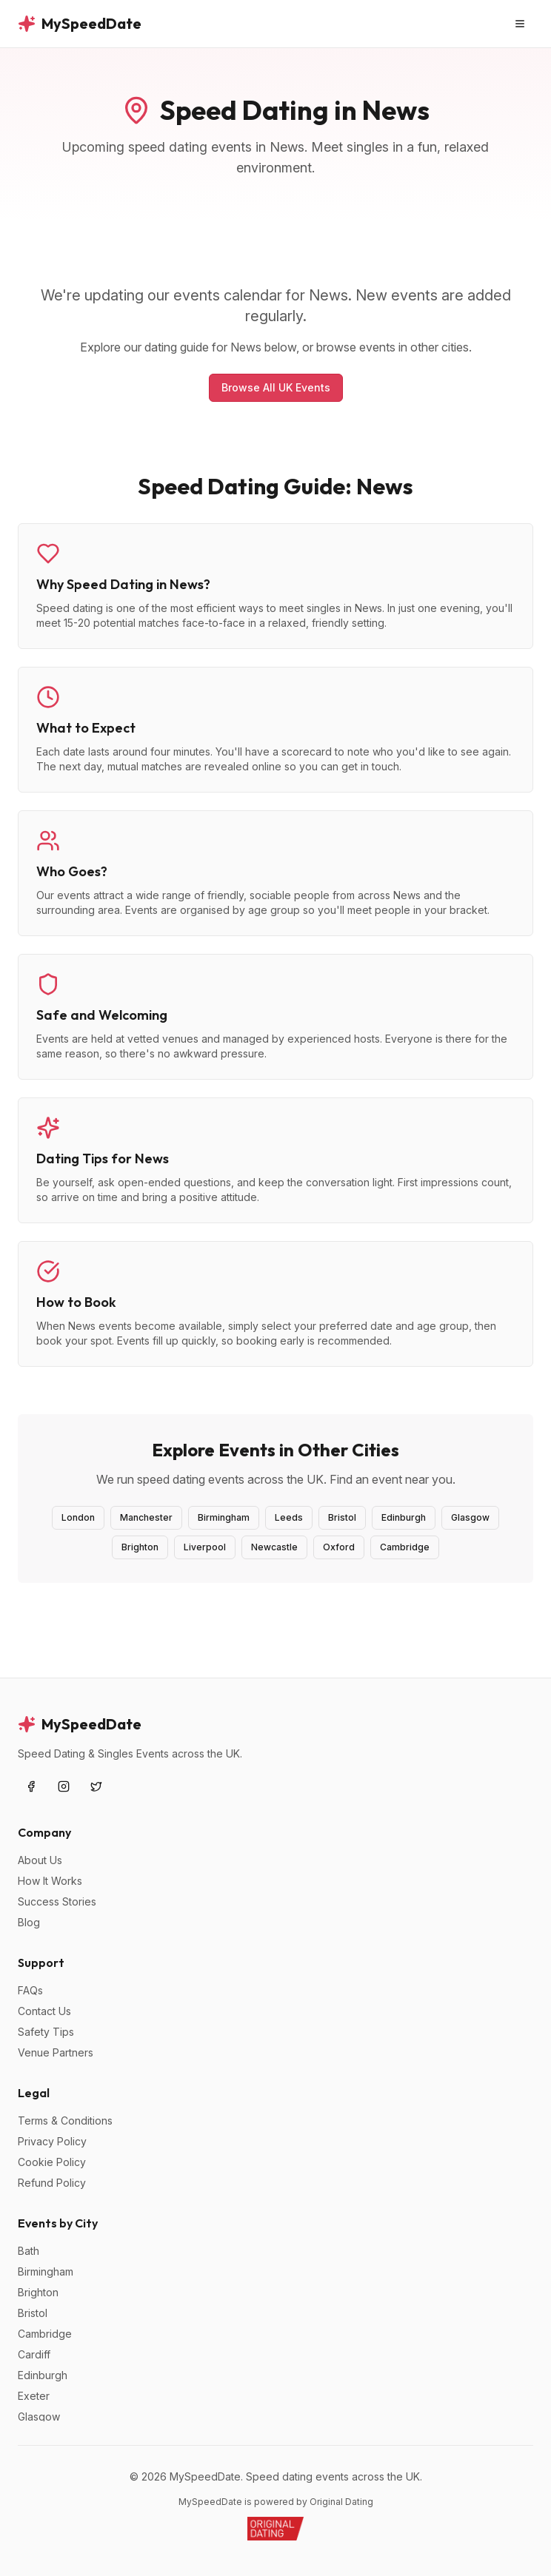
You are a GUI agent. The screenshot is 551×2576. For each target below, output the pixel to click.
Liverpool (205, 1547)
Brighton (139, 1547)
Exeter (34, 2396)
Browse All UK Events (275, 387)
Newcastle (274, 1547)
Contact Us (44, 2011)
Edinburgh (403, 1517)
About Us (40, 1860)
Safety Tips (46, 2031)
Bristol (342, 1517)
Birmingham (224, 1517)
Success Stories (57, 1901)
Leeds (289, 1517)
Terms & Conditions (65, 2120)
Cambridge (405, 1547)
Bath (28, 2250)
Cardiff (34, 2354)
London (78, 1517)
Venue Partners (55, 2052)
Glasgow (470, 1517)
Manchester (146, 1517)
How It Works (50, 1880)
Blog (29, 1922)
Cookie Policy (52, 2162)
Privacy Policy (52, 2141)
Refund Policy (52, 2182)
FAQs (30, 1990)
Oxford (339, 1547)
